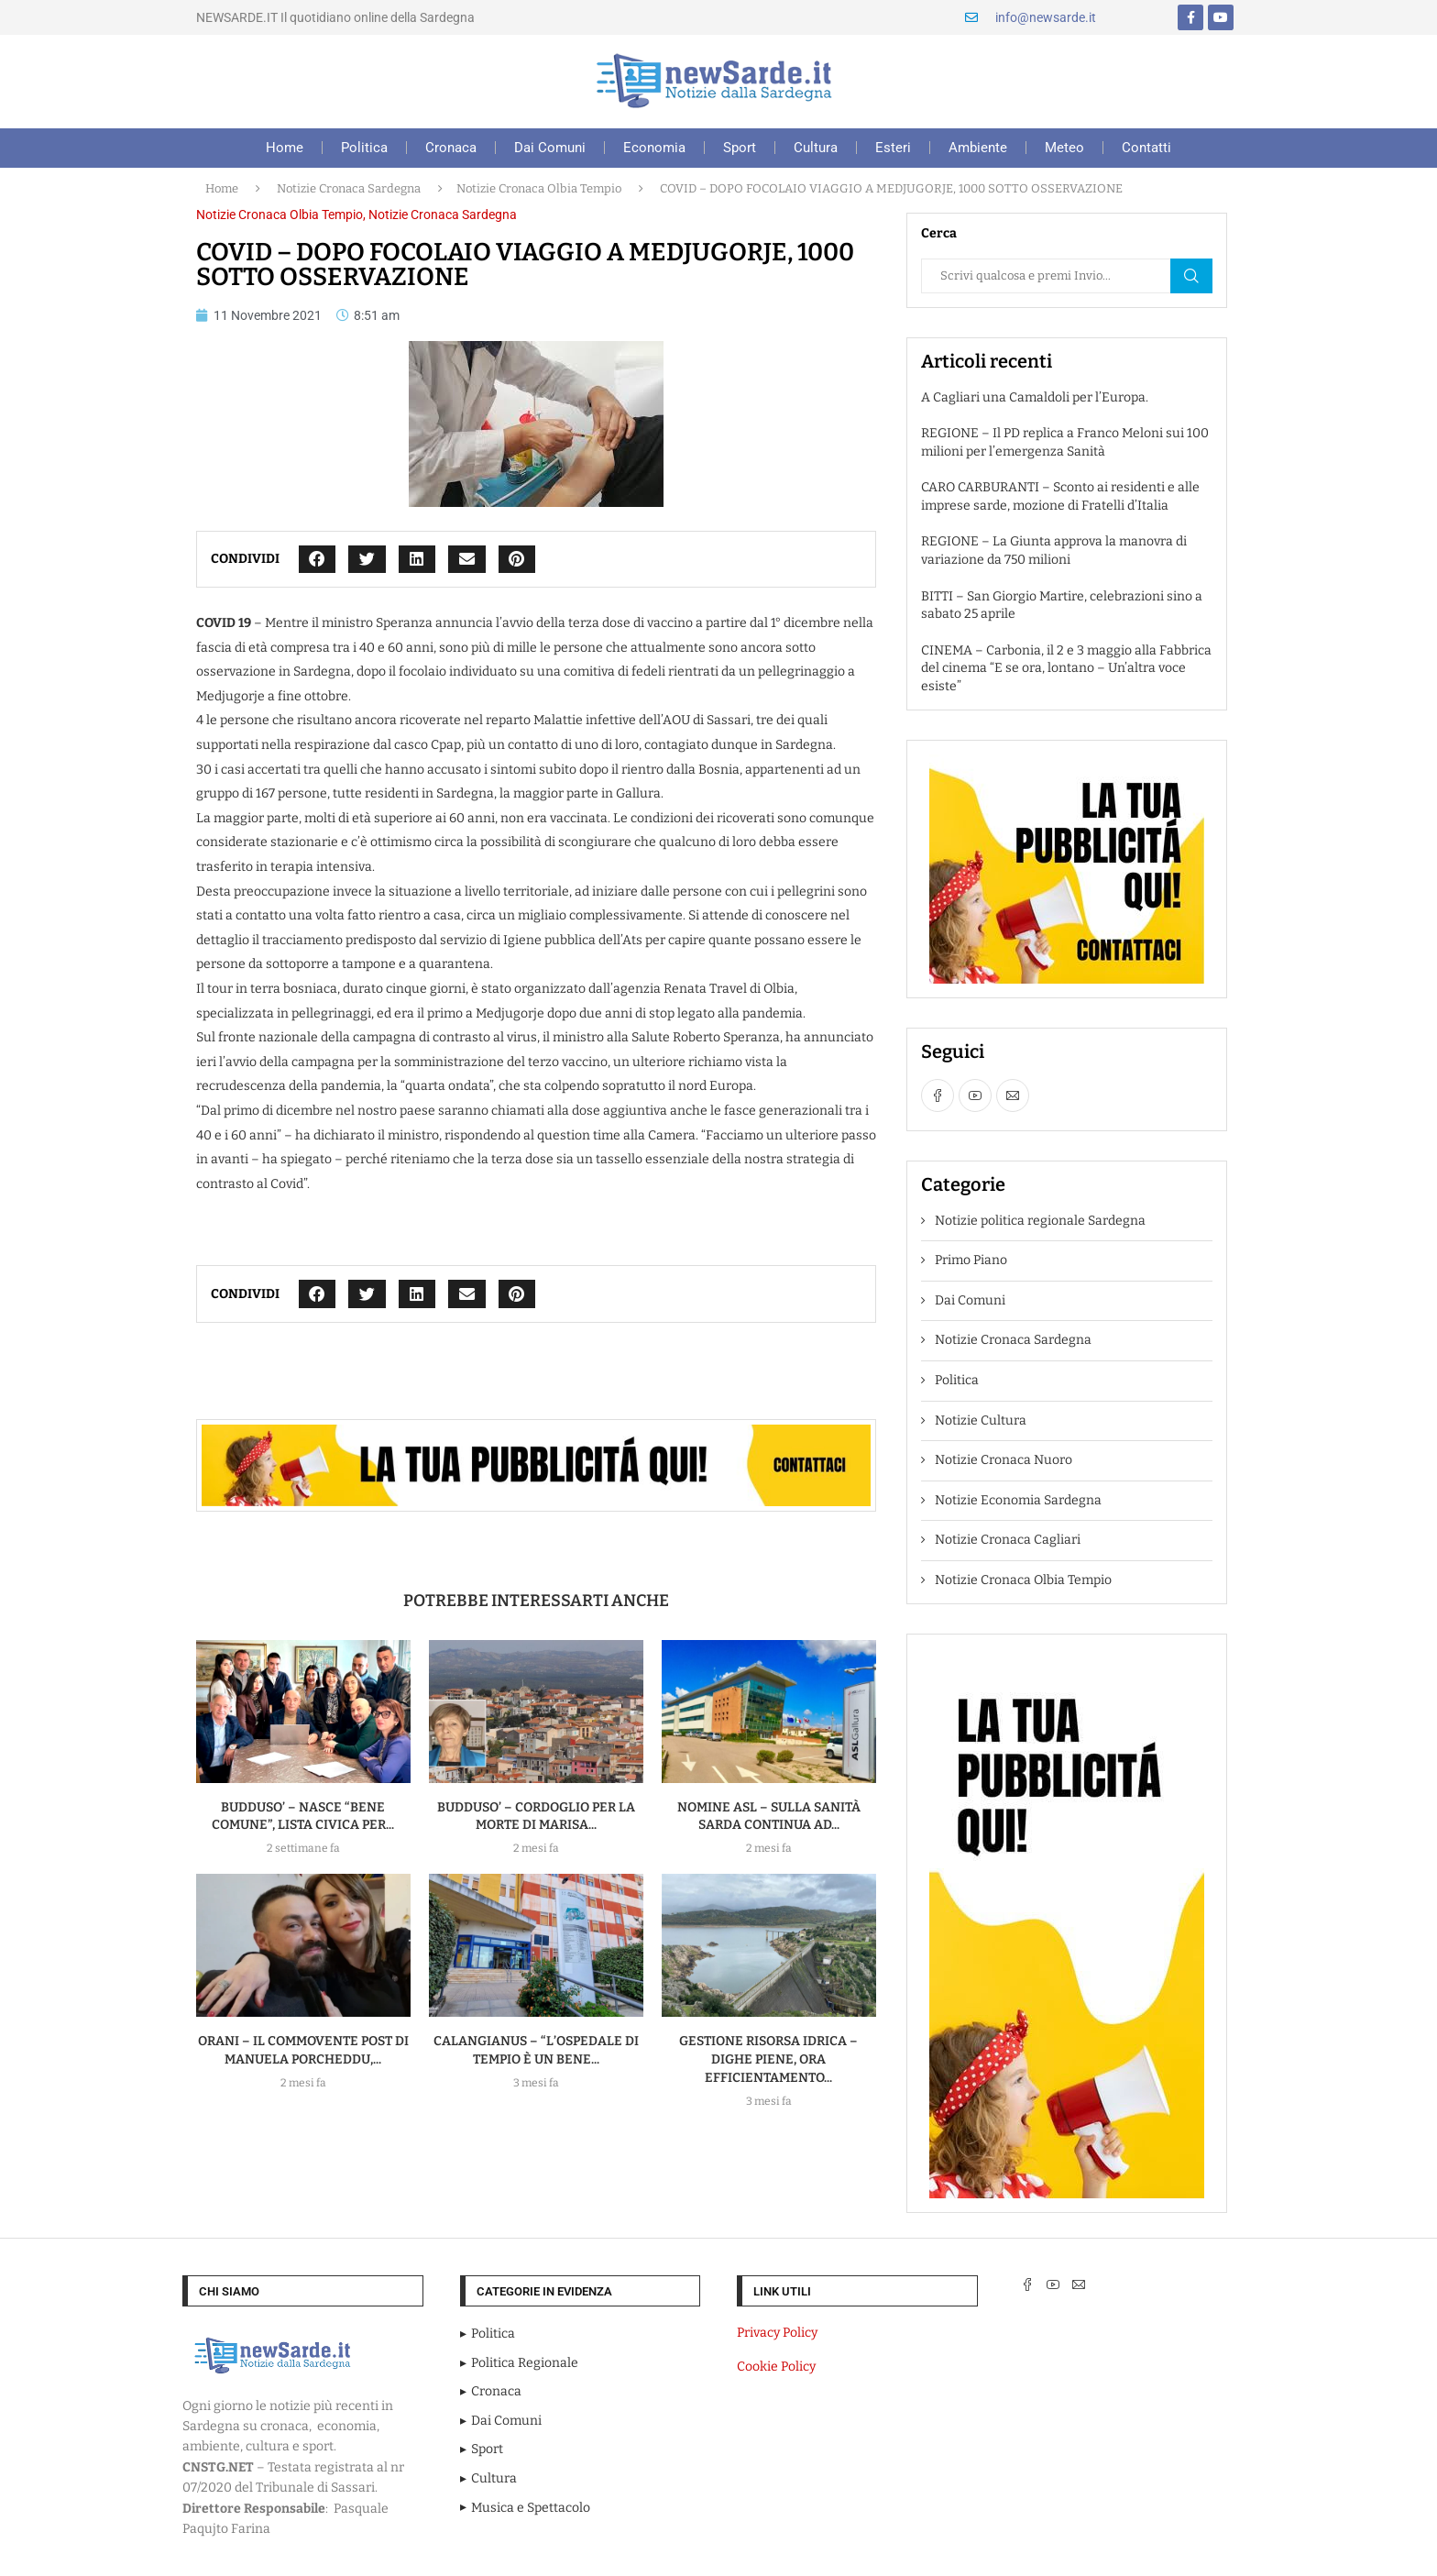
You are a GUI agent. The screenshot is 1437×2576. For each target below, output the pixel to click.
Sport (739, 147)
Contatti (1146, 147)
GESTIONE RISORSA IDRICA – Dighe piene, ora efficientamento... (768, 2059)
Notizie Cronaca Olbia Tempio (538, 188)
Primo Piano (971, 1260)
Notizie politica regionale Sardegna (1040, 1220)
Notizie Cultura (980, 1420)
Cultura (816, 147)
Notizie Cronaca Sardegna (349, 188)
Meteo (1064, 147)
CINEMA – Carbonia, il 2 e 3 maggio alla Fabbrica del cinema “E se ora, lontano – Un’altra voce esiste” (1066, 668)
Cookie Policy (776, 2366)
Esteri (893, 147)
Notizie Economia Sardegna (1018, 1500)
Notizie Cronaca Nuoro (1003, 1460)
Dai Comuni (550, 147)
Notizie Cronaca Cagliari (1007, 1539)
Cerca (1191, 276)
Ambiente (978, 147)
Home (284, 147)
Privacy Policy (777, 2332)
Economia (654, 147)
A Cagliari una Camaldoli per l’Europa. (1034, 397)
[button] (317, 559)
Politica (364, 147)
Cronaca (451, 147)
